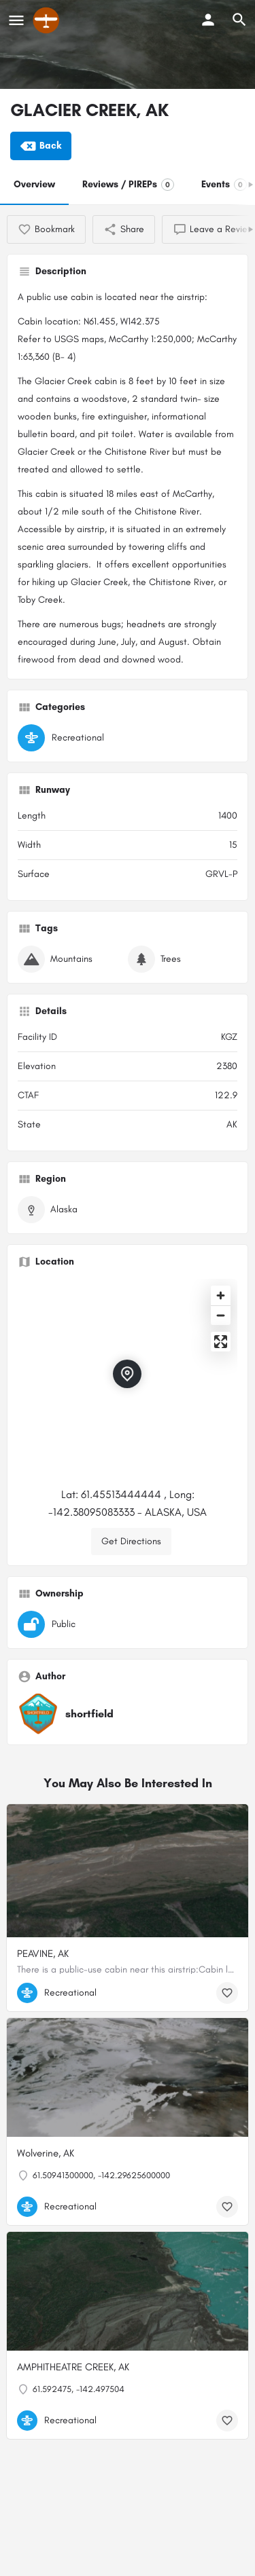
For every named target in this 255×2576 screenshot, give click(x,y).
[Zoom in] (221, 1295)
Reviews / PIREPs (128, 185)
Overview (34, 184)
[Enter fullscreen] (221, 1341)
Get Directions (131, 1541)
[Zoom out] (221, 1315)
